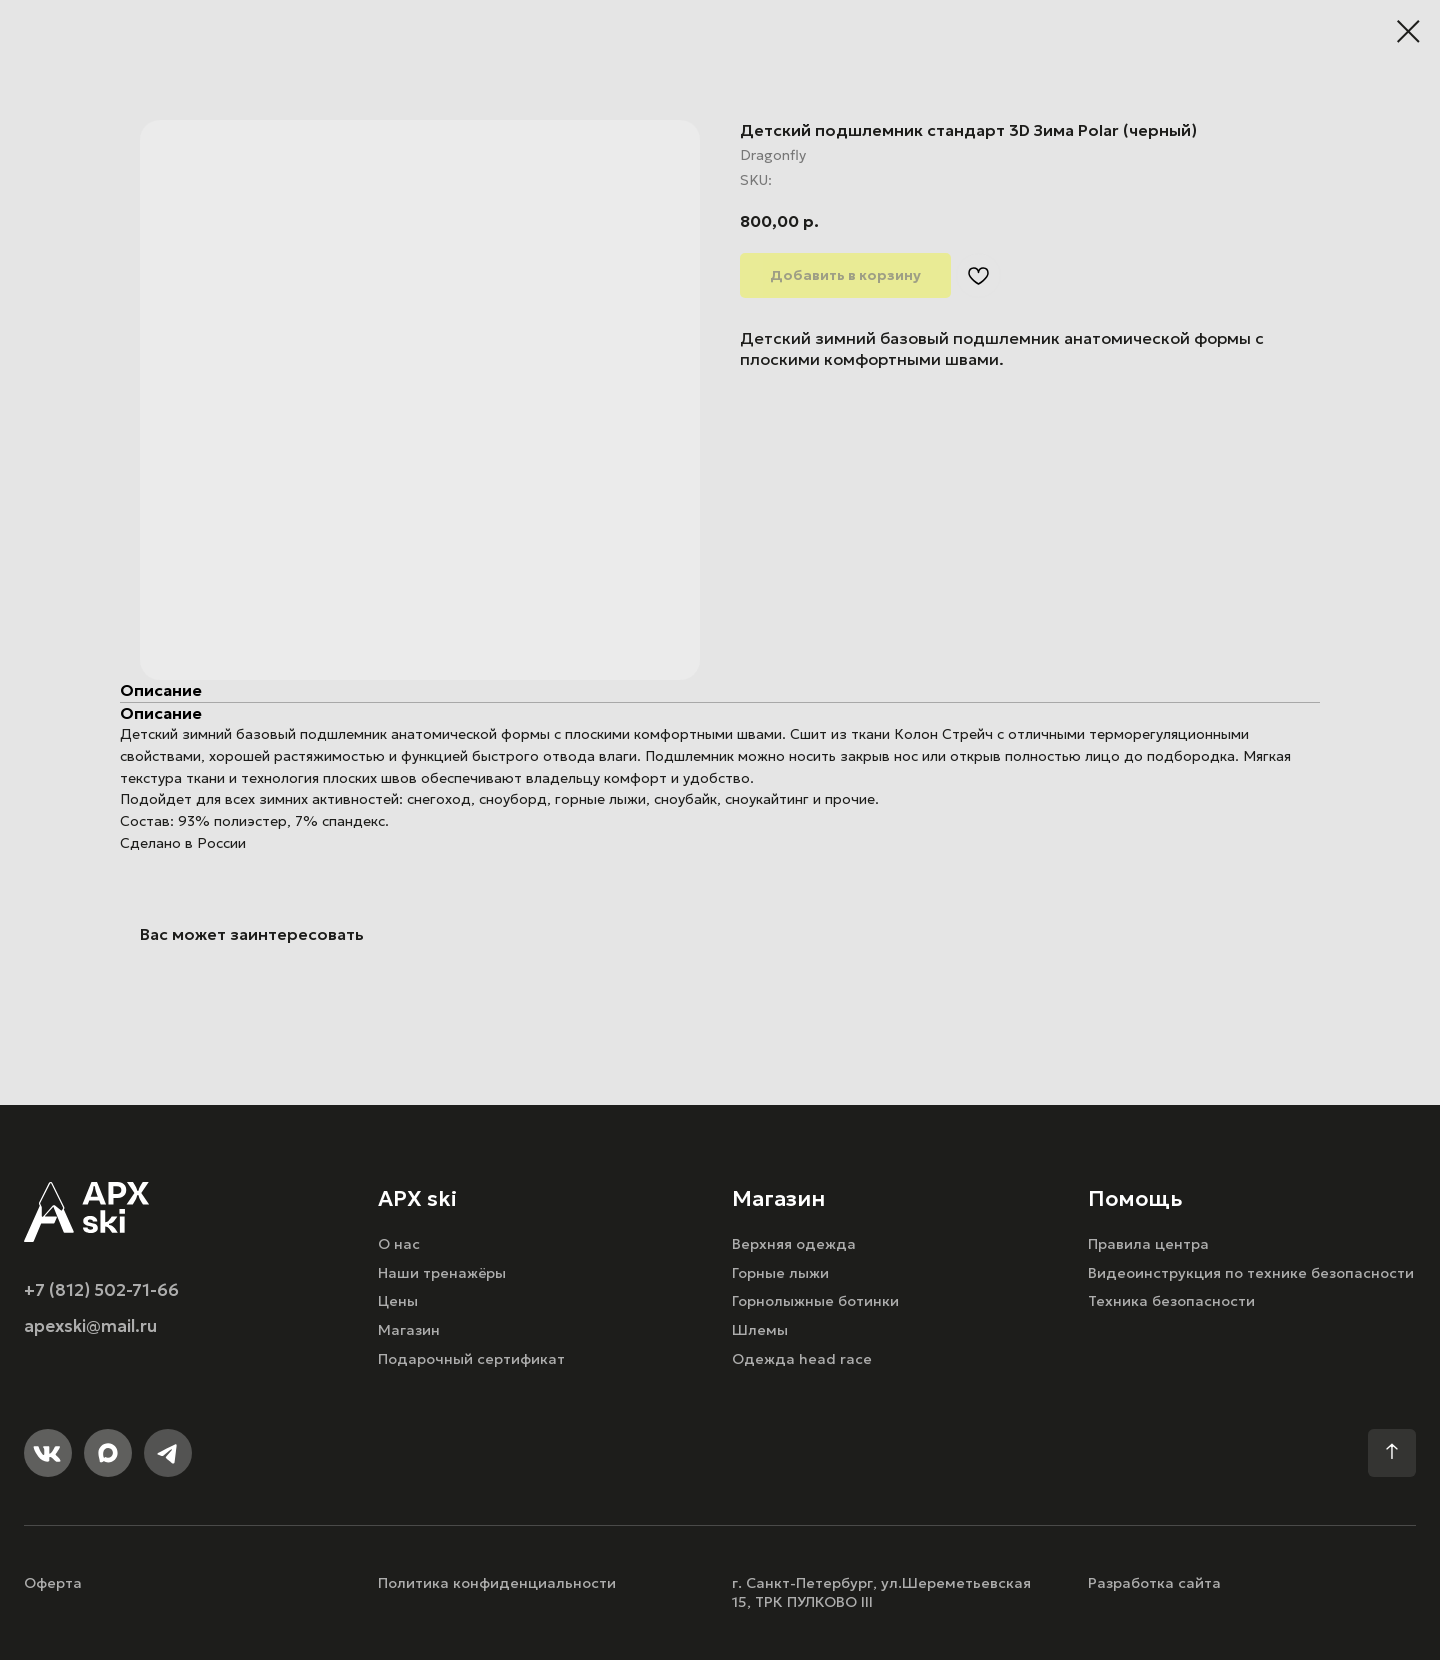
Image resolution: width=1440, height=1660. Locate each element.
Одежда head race (802, 1359)
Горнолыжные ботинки (815, 1301)
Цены (398, 1301)
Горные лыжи (780, 1273)
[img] (87, 1212)
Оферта (53, 1583)
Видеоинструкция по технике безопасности (1251, 1273)
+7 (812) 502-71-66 (101, 1290)
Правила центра (1148, 1244)
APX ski (417, 1198)
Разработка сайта (1154, 1583)
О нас (399, 1244)
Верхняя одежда (794, 1244)
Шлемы (760, 1330)
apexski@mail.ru (90, 1326)
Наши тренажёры (442, 1273)
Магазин (409, 1330)
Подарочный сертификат (471, 1359)
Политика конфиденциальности (497, 1583)
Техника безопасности (1171, 1301)
